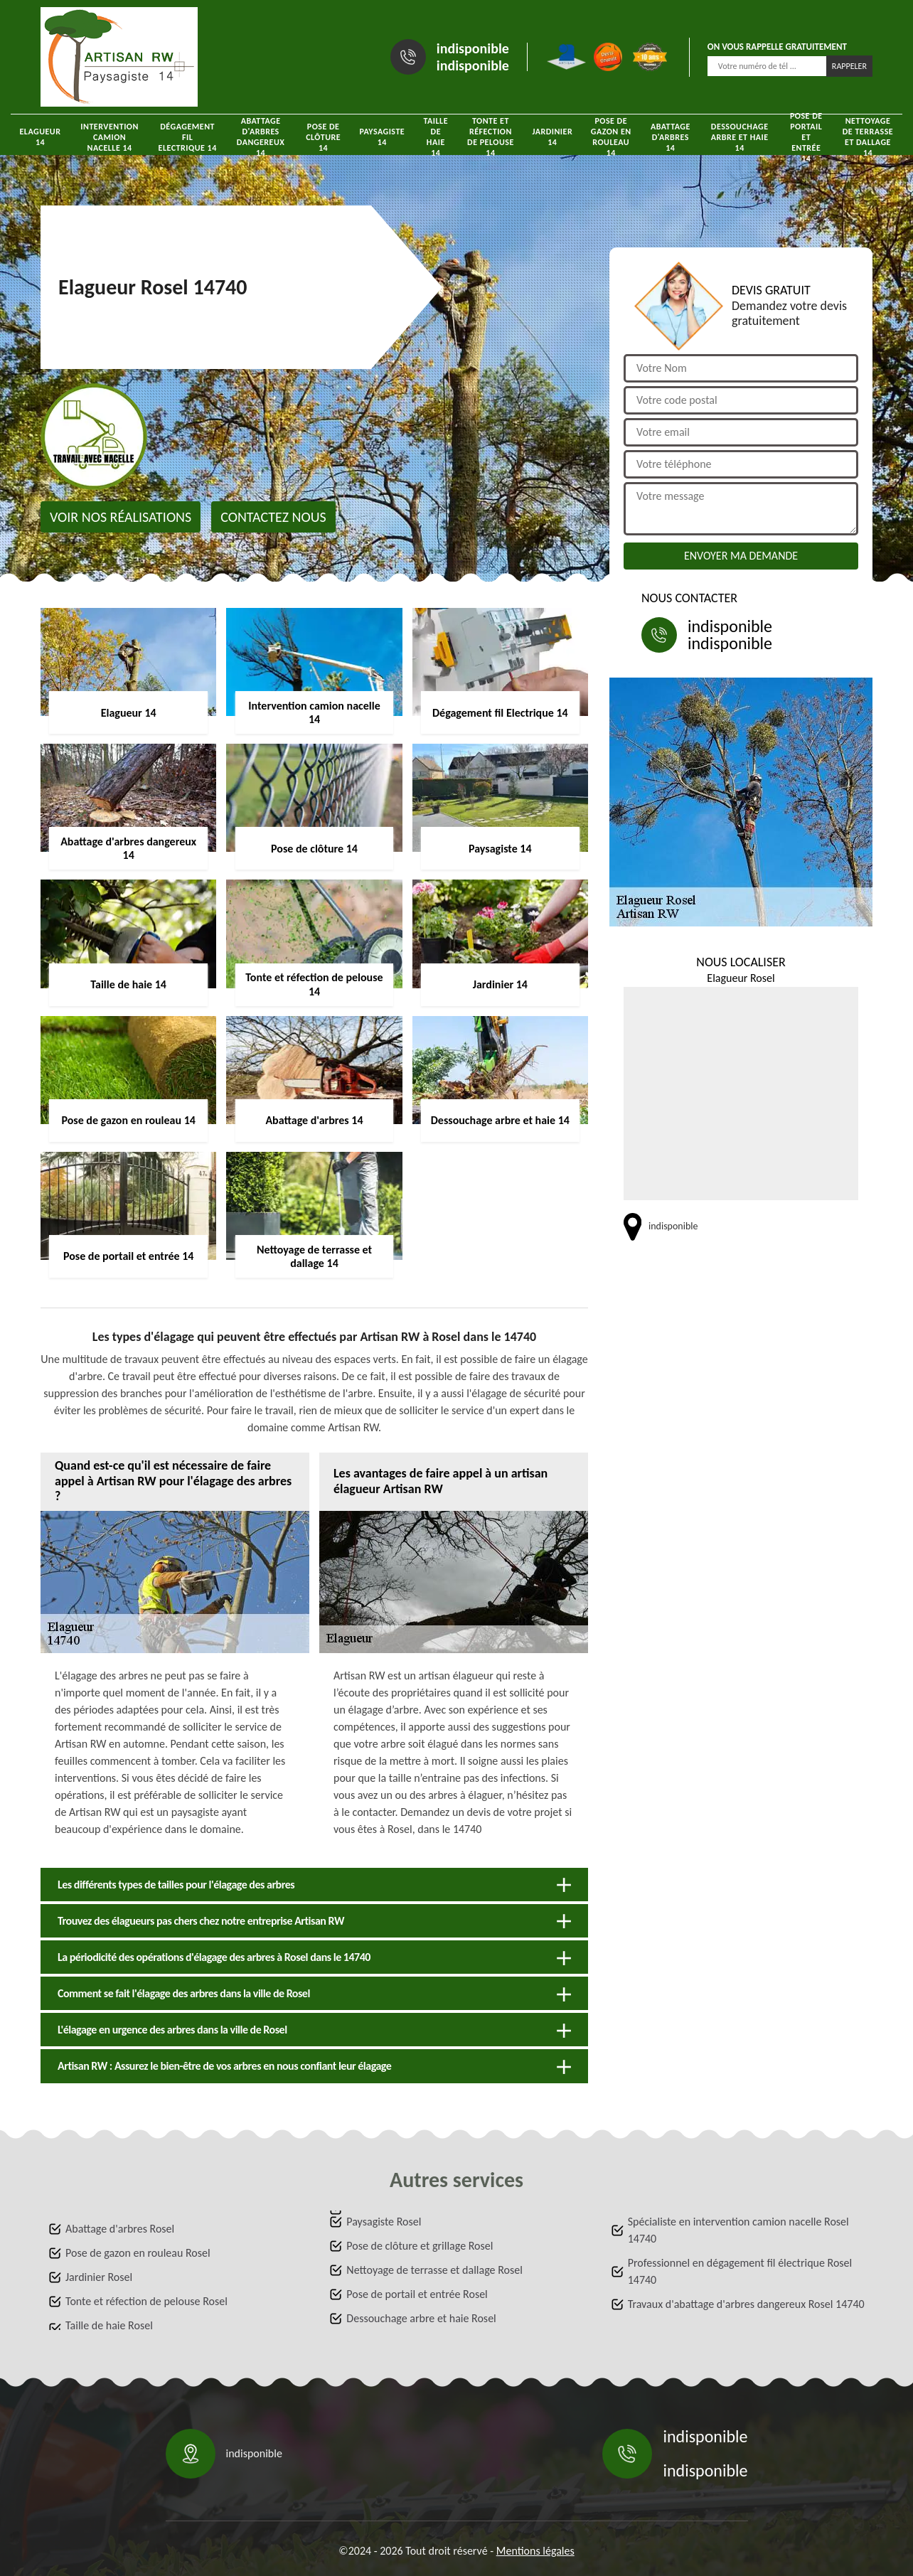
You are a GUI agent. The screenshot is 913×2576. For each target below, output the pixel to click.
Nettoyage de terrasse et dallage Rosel (434, 2270)
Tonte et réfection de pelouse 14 (490, 137)
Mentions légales (535, 2551)
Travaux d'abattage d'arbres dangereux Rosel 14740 (746, 2304)
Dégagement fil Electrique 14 (188, 137)
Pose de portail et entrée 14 (806, 137)
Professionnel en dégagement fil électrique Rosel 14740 (740, 2271)
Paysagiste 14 (382, 137)
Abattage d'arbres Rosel (119, 2228)
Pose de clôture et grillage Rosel (419, 2245)
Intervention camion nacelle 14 (109, 137)
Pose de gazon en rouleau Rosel (137, 2253)
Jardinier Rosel (98, 2277)
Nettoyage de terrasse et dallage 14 (868, 137)
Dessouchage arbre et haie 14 (740, 137)
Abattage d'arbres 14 (670, 137)
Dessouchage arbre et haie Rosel (421, 2318)
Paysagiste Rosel (383, 2221)
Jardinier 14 (552, 137)
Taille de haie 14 (436, 137)
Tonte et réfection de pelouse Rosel (146, 2301)
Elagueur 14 (39, 137)
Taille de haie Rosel (109, 2325)
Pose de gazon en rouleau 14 (611, 137)
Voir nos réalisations (120, 516)
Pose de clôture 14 (323, 137)
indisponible (473, 48)
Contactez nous (273, 516)
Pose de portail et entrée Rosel (416, 2294)
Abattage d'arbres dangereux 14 (261, 137)
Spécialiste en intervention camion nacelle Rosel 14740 (738, 2230)
